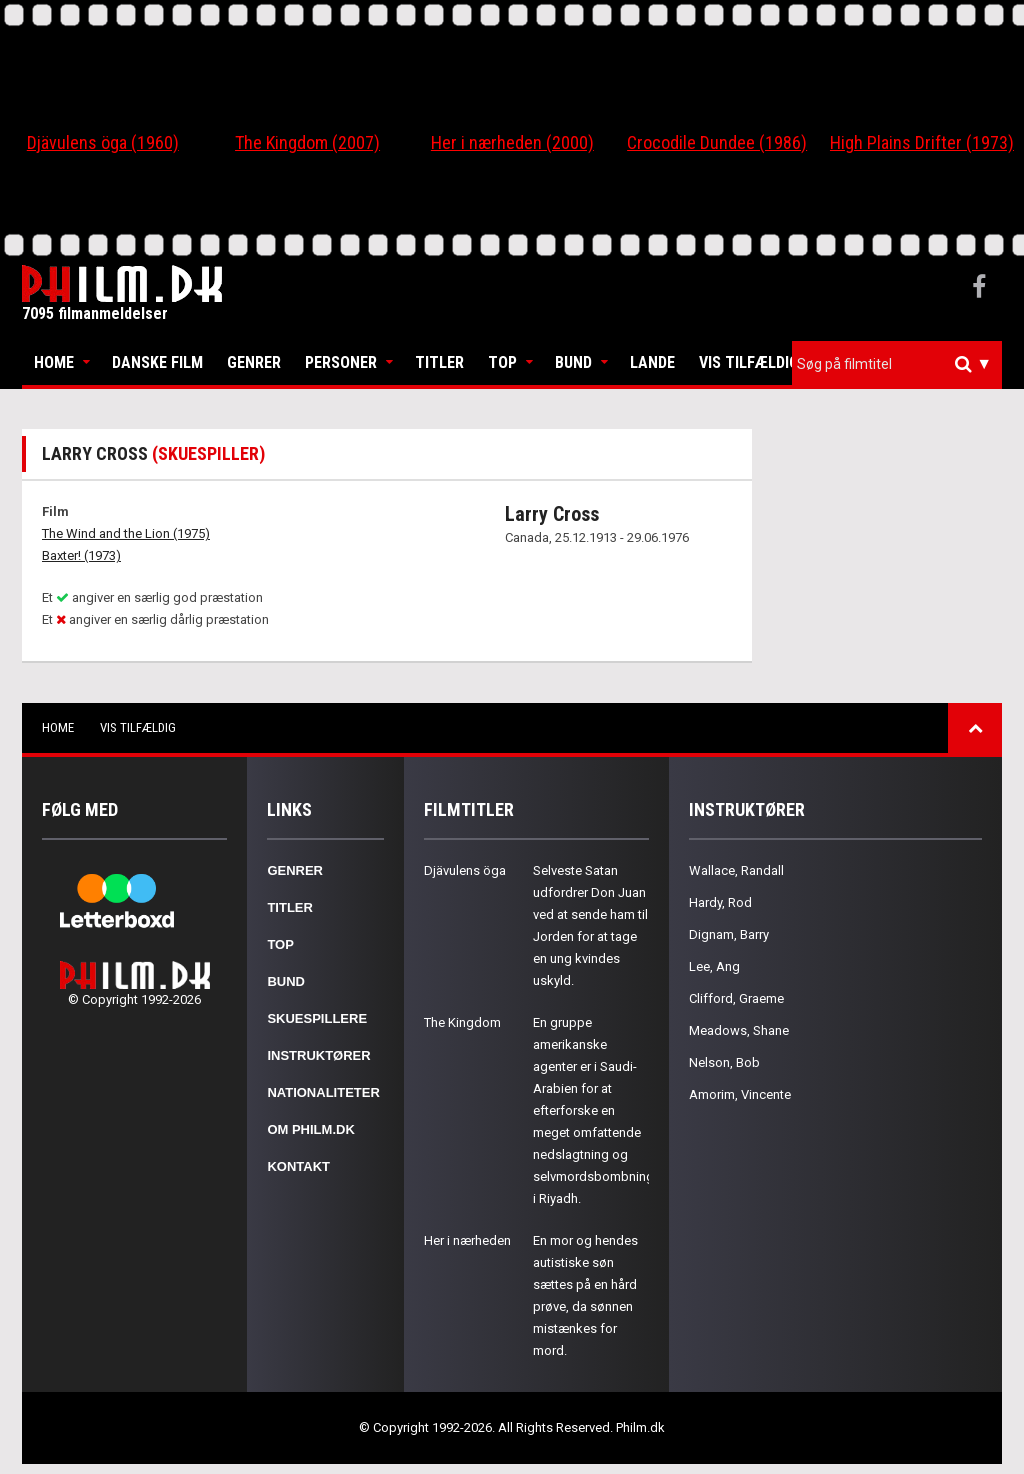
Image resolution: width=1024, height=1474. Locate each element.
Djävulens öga (465, 870)
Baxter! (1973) (81, 555)
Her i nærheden (467, 1240)
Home (54, 362)
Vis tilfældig (749, 362)
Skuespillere (317, 1018)
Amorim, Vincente (740, 1094)
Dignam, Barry (729, 934)
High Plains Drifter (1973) (922, 142)
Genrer (254, 362)
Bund (573, 362)
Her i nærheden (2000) (512, 142)
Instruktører (318, 1055)
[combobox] (897, 364)
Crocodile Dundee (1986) (717, 142)
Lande (652, 362)
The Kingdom (462, 1022)
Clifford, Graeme (736, 998)
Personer (341, 362)
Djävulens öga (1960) (103, 142)
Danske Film (157, 362)
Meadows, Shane (739, 1030)
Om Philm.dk (310, 1129)
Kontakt (298, 1166)
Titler (439, 362)
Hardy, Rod (720, 902)
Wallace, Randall (736, 870)
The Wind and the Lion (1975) (126, 533)
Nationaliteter (323, 1092)
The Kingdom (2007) (307, 142)
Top (502, 362)
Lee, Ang (714, 966)
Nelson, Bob (724, 1062)
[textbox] (902, 364)
